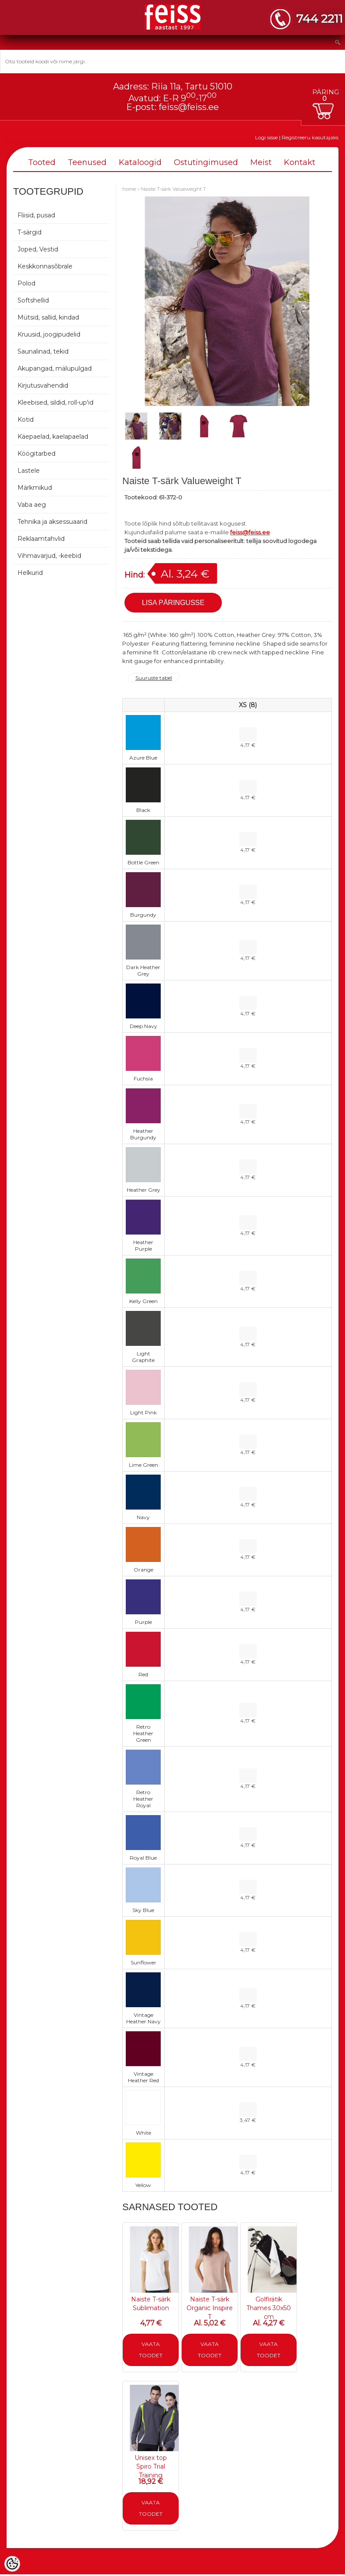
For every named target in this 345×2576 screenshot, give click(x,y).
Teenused (87, 162)
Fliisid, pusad (36, 215)
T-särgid (29, 232)
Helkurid (30, 573)
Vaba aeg (31, 505)
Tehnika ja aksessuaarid (52, 522)
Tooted (41, 162)
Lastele (28, 471)
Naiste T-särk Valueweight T (173, 189)
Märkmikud (34, 488)
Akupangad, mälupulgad (54, 368)
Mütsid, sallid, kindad (48, 317)
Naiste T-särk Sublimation (150, 2303)
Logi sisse (266, 137)
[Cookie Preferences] (12, 2564)
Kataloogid (140, 162)
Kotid (25, 419)
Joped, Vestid (37, 249)
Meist (261, 162)
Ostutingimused (206, 162)
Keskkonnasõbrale (44, 266)
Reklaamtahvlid (41, 539)
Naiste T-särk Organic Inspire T (209, 2308)
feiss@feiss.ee (189, 107)
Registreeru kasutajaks (310, 137)
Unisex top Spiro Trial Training (151, 2466)
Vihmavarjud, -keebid (49, 556)
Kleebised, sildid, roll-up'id (55, 402)
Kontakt (299, 162)
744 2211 (319, 18)
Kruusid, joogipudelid (48, 334)
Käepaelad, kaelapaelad (52, 436)
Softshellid (33, 300)
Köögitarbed (36, 453)
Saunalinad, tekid (43, 351)
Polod (26, 283)
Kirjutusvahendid (42, 385)
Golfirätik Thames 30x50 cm (268, 2308)
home (129, 189)
